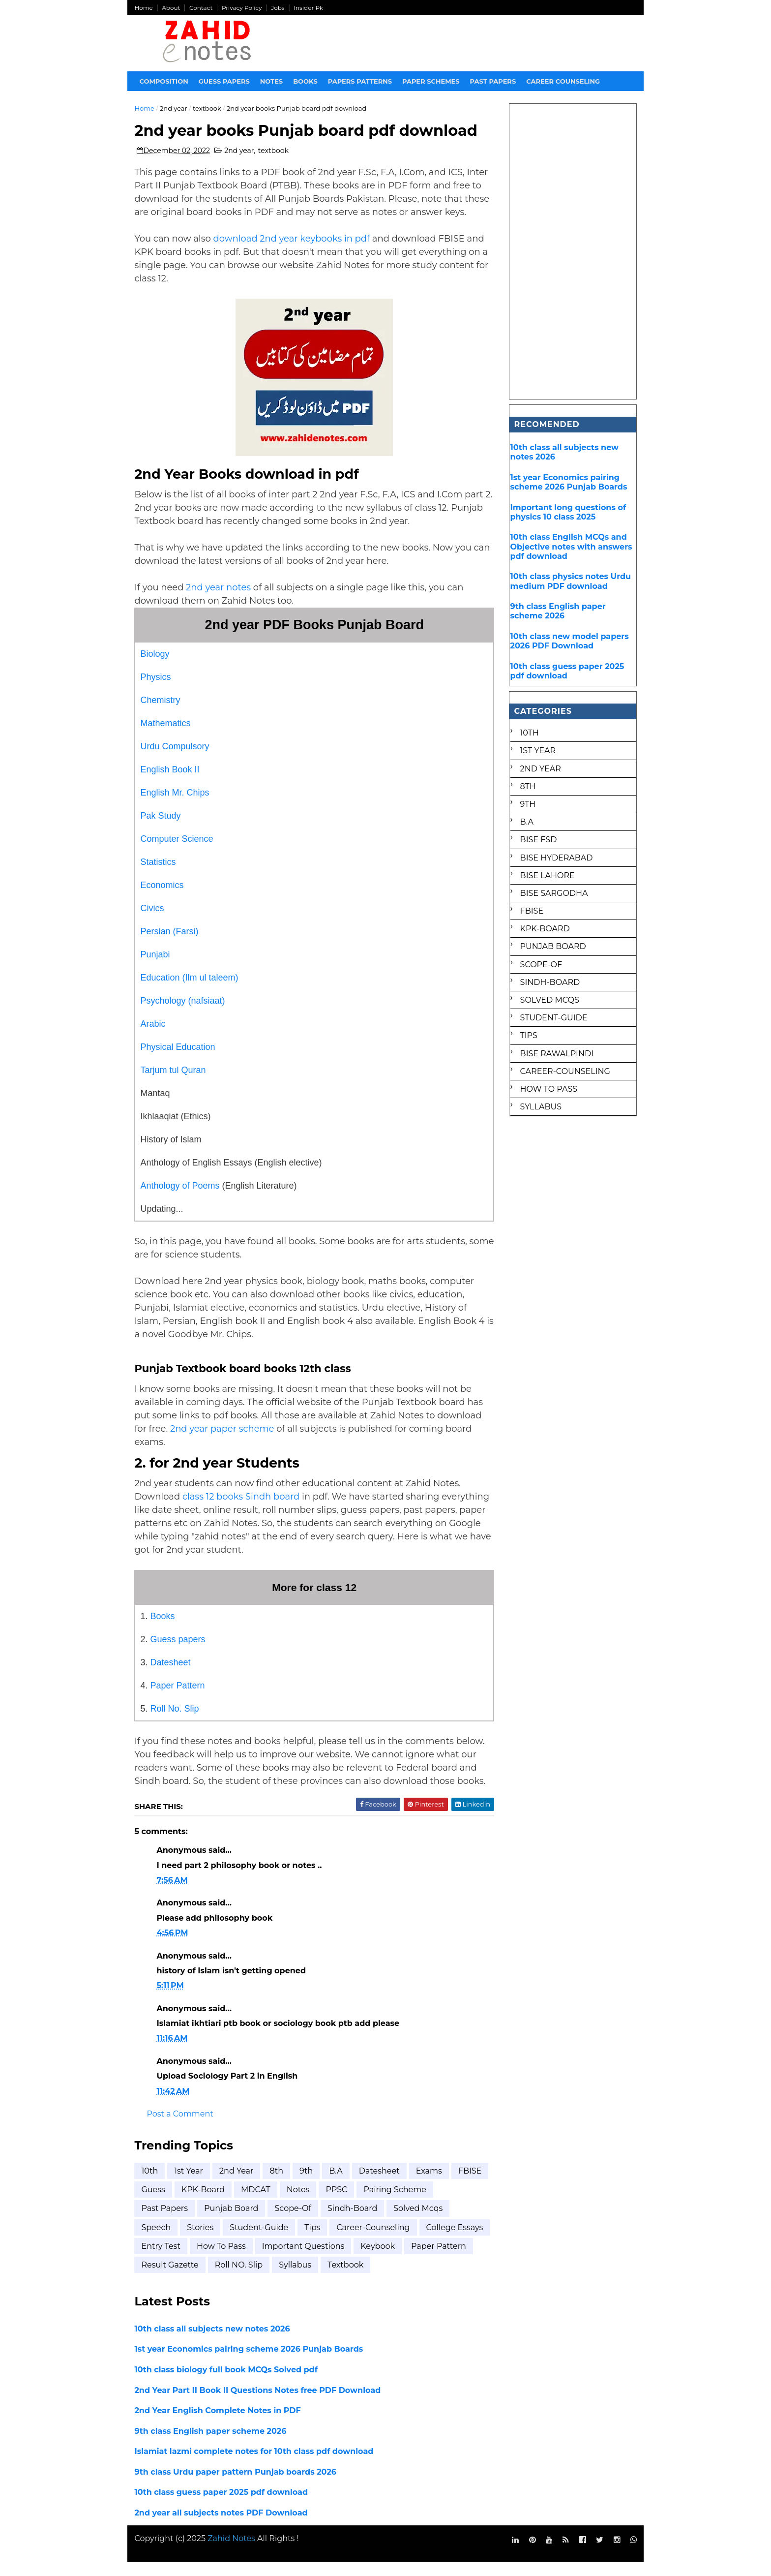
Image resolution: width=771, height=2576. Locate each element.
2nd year (174, 108)
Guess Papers (224, 81)
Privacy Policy (242, 7)
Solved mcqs (418, 2222)
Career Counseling (563, 81)
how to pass (294, 2260)
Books (306, 81)
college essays (170, 2260)
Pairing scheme (435, 2203)
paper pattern (169, 2278)
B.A (336, 2184)
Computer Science (177, 853)
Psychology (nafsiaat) (183, 1014)
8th (277, 2184)
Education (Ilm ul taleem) (189, 991)
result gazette (241, 2278)
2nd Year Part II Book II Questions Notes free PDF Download (258, 2404)
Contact (201, 7)
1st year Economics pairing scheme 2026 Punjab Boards (249, 2363)
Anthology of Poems (180, 1199)
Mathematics (166, 737)
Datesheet (170, 1676)
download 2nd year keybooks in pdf (291, 252)
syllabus (366, 2278)
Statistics (158, 876)
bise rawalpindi (556, 1053)
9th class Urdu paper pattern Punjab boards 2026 (236, 2485)
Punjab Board (232, 2222)
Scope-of (293, 2222)
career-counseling (373, 2241)
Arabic (153, 1038)
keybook (451, 2260)
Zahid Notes (232, 2552)
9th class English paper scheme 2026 (211, 2445)
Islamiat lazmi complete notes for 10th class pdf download (254, 2465)
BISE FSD (538, 839)
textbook (207, 108)
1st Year (189, 2184)
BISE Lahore (547, 875)
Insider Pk (309, 7)
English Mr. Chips (175, 806)
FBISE (153, 2203)
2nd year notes (220, 601)
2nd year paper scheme (223, 1442)
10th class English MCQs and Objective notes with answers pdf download (571, 546)
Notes (271, 81)
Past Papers (165, 2222)
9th (306, 2184)
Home (144, 7)
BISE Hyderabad (556, 857)
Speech (156, 2241)
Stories (200, 2241)
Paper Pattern (177, 1699)
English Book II (170, 783)
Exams (429, 2184)
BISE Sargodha (554, 893)
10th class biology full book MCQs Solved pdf (226, 2383)
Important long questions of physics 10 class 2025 (568, 512)
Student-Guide (259, 2241)
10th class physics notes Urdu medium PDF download (570, 581)
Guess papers (178, 1653)
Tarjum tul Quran (173, 1084)
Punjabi (155, 968)
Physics (156, 691)
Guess (193, 2203)
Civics (152, 922)
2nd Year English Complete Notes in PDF (218, 2424)
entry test (234, 2260)
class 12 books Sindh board (240, 1510)
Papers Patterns (360, 81)
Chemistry (160, 714)
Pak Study (161, 829)
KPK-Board (243, 2203)
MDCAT (295, 2203)
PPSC (376, 2203)
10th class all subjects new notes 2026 (212, 2342)
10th (150, 2184)
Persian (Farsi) (170, 945)
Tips (313, 2241)
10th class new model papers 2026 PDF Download (569, 641)
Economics (162, 899)
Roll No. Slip (174, 1722)
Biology (155, 668)
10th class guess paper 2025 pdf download (221, 2506)
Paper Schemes (431, 81)
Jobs (278, 7)
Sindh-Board (353, 2222)
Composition (164, 81)
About (171, 7)
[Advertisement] (573, 251)
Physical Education (178, 1061)
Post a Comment (180, 2127)
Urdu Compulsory (175, 760)
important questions (376, 2260)
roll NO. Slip (310, 2278)
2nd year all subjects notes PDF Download (221, 2526)
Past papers (493, 81)
